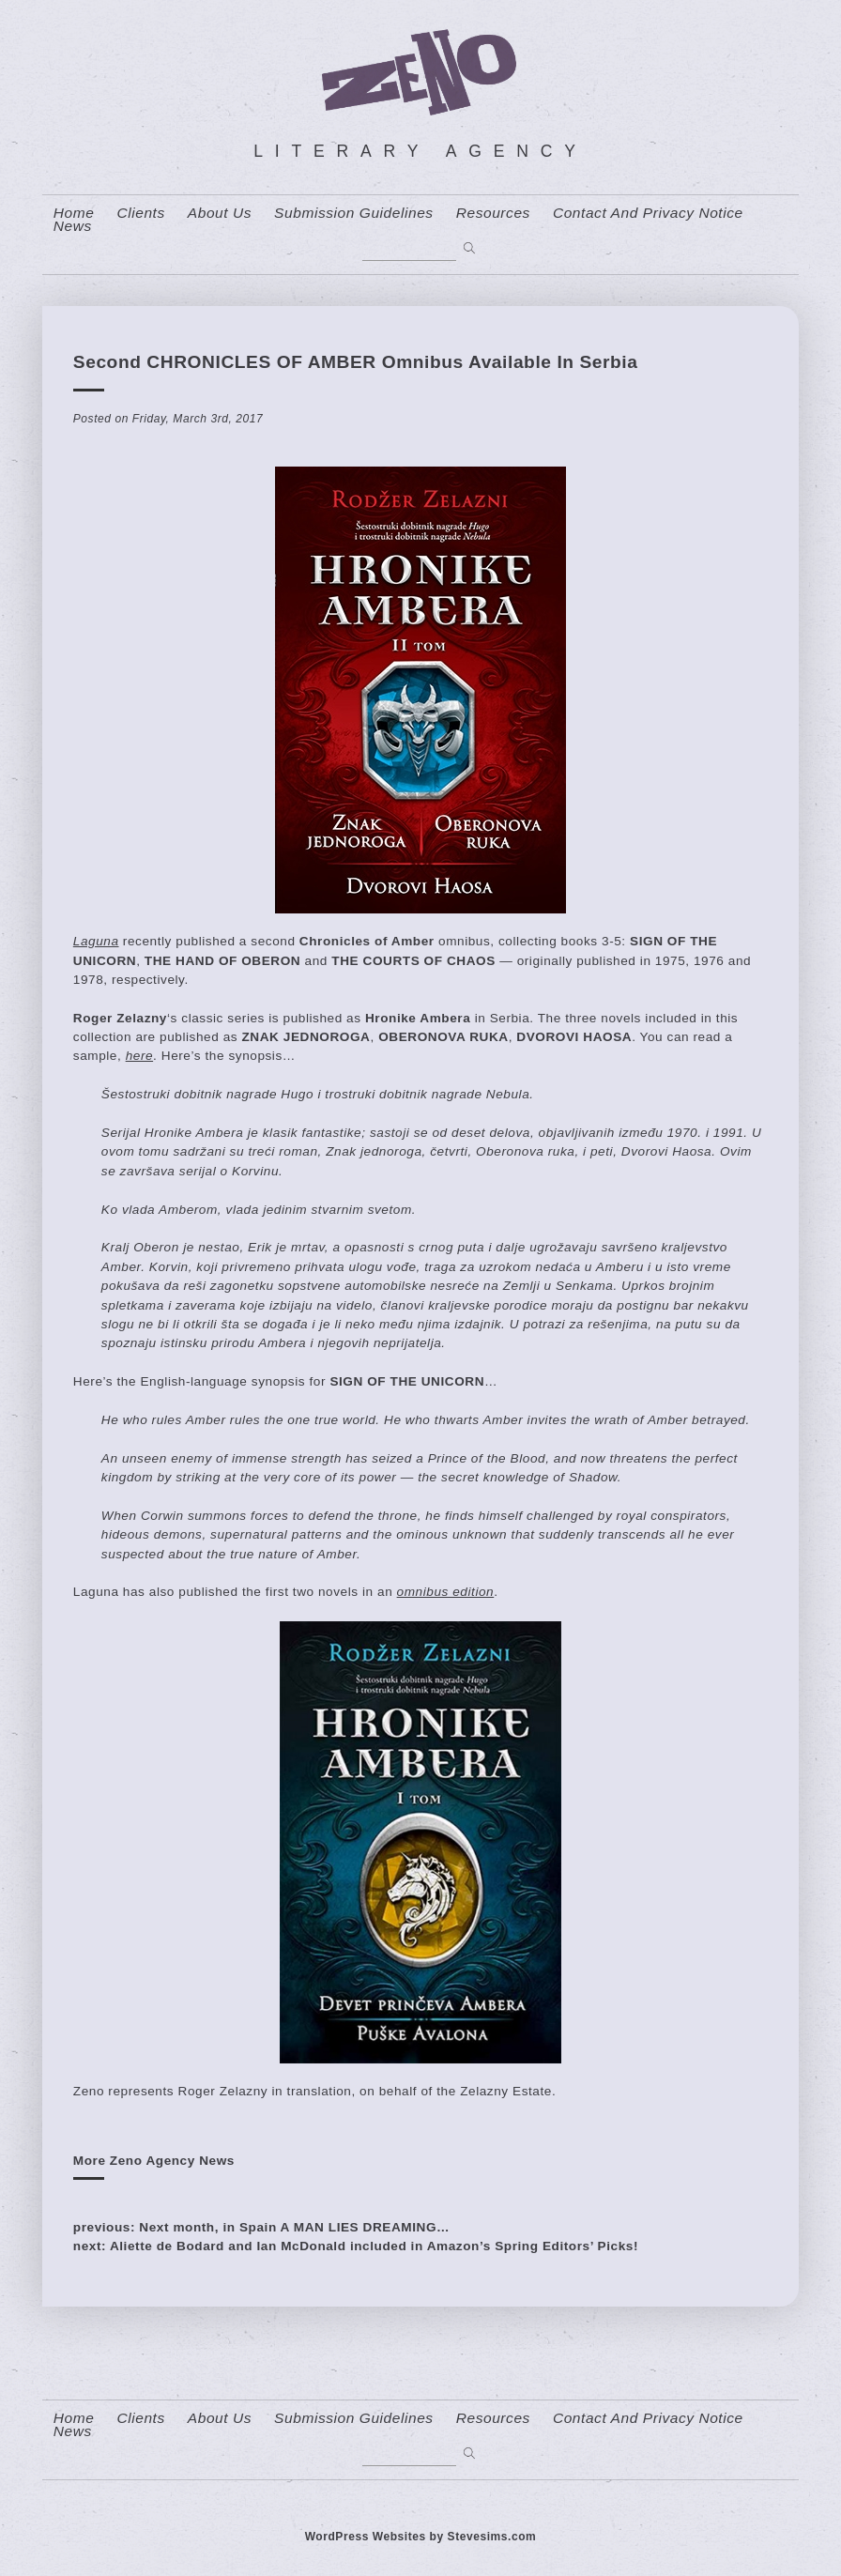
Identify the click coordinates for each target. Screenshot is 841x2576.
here (139, 1056)
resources (493, 213)
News (73, 226)
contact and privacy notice (648, 213)
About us (220, 213)
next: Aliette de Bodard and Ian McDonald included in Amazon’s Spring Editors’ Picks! (355, 2246)
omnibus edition (446, 1592)
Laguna (96, 941)
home (74, 213)
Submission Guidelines (354, 213)
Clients (140, 213)
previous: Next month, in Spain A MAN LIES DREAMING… (261, 2227)
